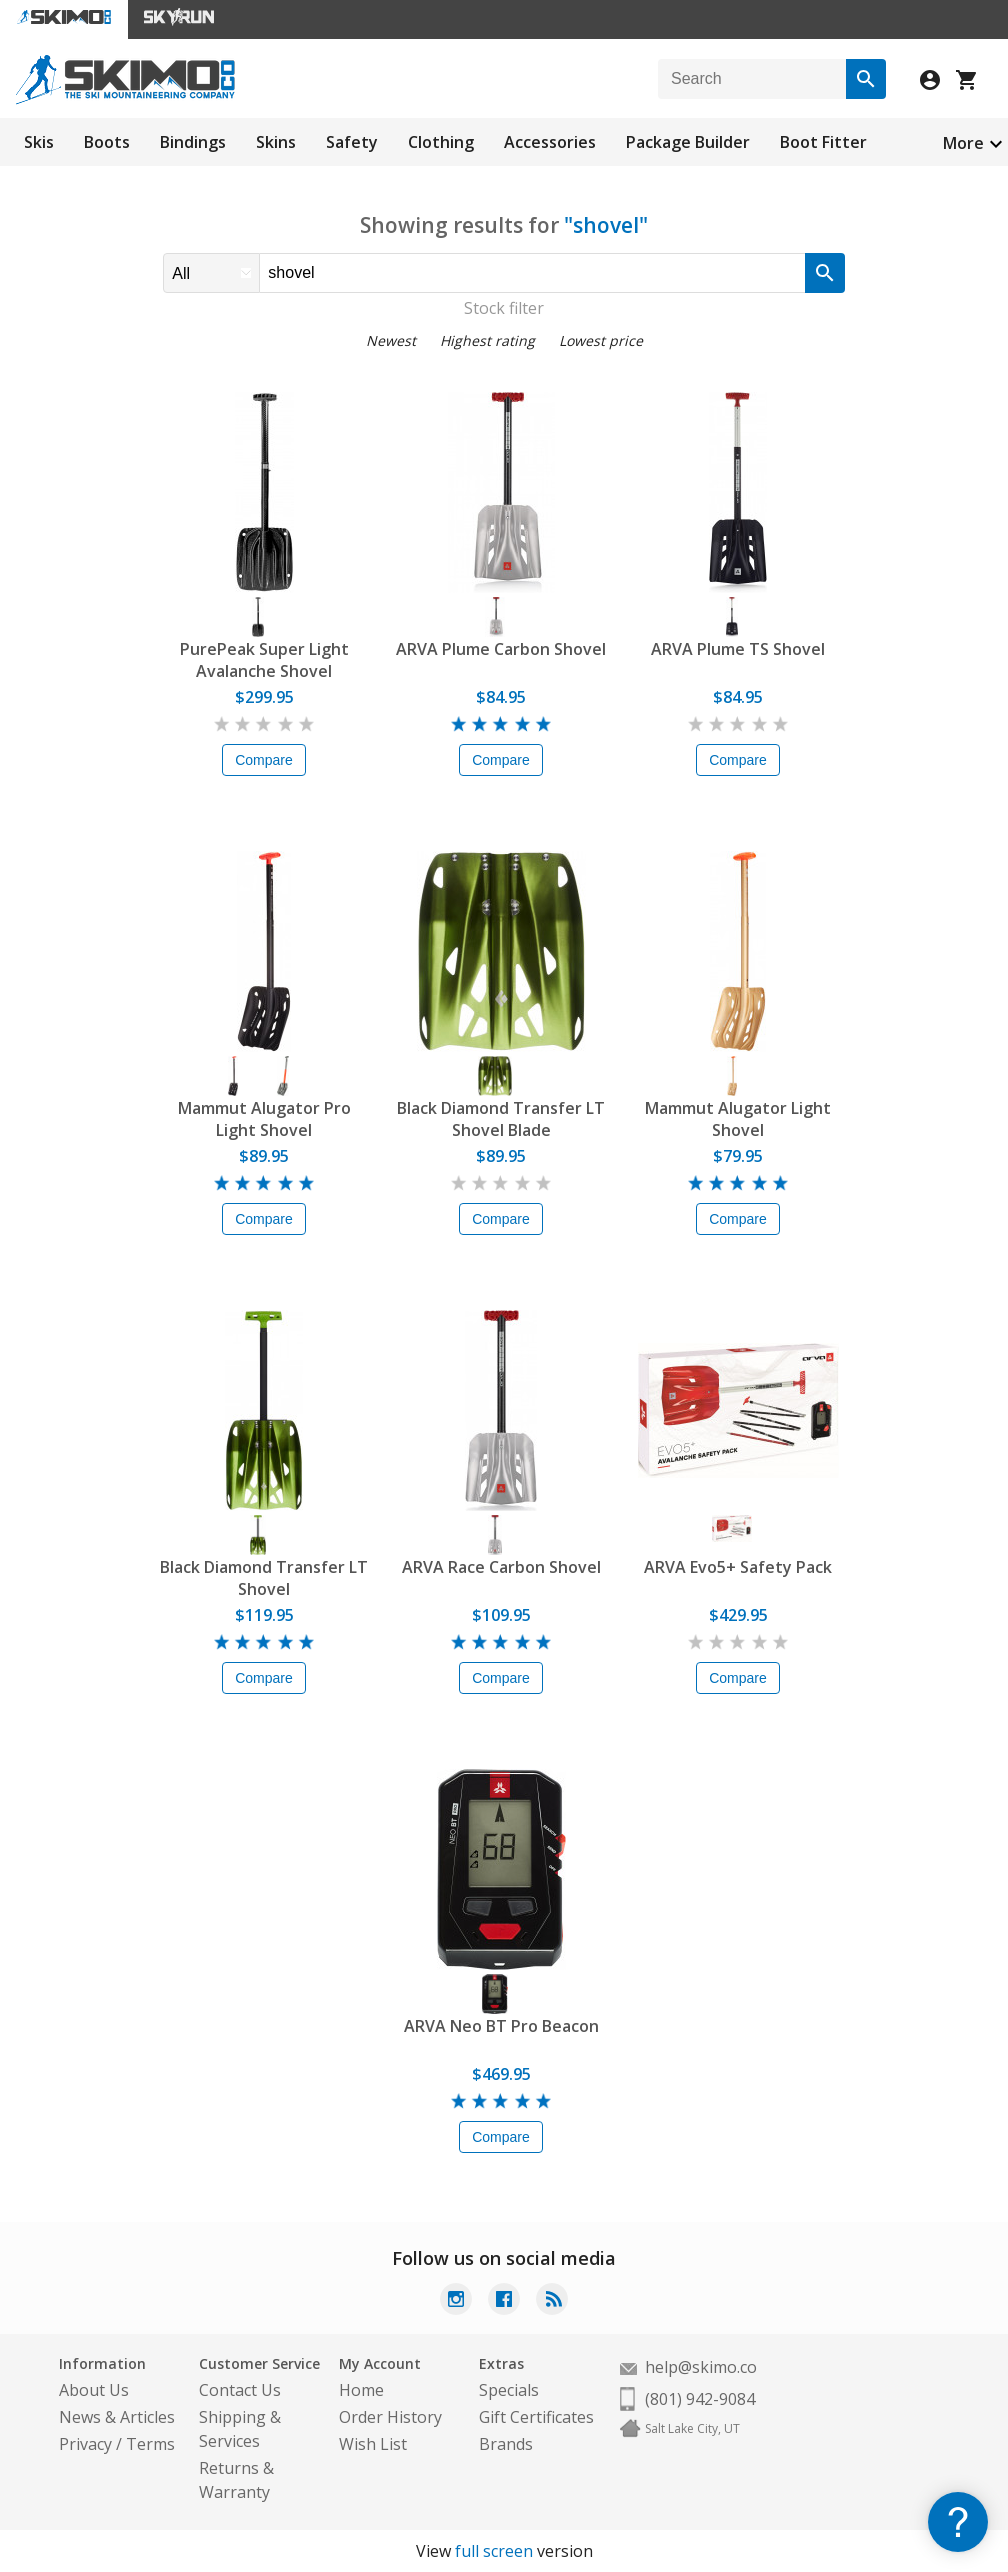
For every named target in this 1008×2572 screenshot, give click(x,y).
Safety (352, 142)
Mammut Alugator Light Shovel (738, 1119)
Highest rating (487, 340)
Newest (391, 340)
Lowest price (601, 340)
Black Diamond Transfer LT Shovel (264, 1578)
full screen (494, 2551)
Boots (107, 142)
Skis (39, 142)
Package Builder (688, 142)
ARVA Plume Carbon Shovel (501, 649)
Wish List (373, 2444)
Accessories (550, 142)
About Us (94, 2390)
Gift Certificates (536, 2417)
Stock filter (504, 308)
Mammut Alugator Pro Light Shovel (264, 1119)
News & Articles (117, 2417)
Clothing (441, 142)
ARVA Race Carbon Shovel (501, 1567)
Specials (509, 2390)
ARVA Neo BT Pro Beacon (501, 2026)
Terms (150, 2444)
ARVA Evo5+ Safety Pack (738, 1567)
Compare (264, 760)
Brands (506, 2444)
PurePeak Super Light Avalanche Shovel (264, 660)
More (963, 143)
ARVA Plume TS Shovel (738, 649)
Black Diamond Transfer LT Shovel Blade (501, 1119)
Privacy (85, 2444)
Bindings (193, 142)
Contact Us (240, 2390)
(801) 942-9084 (700, 2399)
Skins (276, 142)
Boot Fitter (823, 142)
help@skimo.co (701, 2367)
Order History (390, 2417)
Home (361, 2390)
